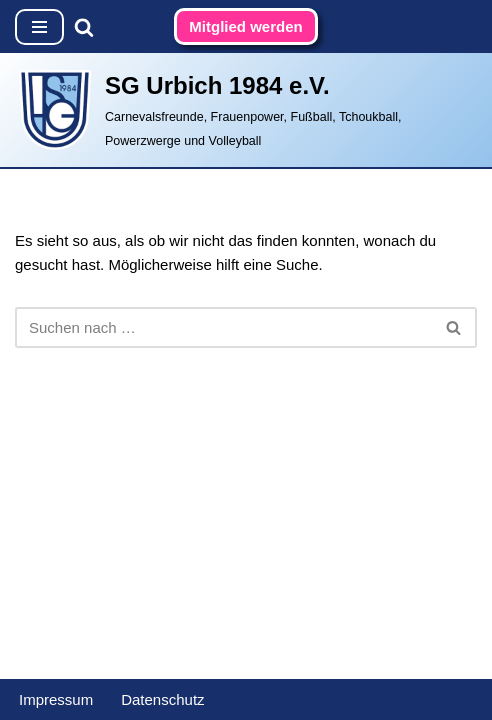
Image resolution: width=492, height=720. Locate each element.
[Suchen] (84, 27)
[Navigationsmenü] (39, 27)
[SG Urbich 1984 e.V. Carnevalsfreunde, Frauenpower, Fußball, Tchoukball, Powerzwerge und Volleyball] (246, 110)
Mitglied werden (245, 26)
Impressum (56, 699)
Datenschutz (162, 699)
